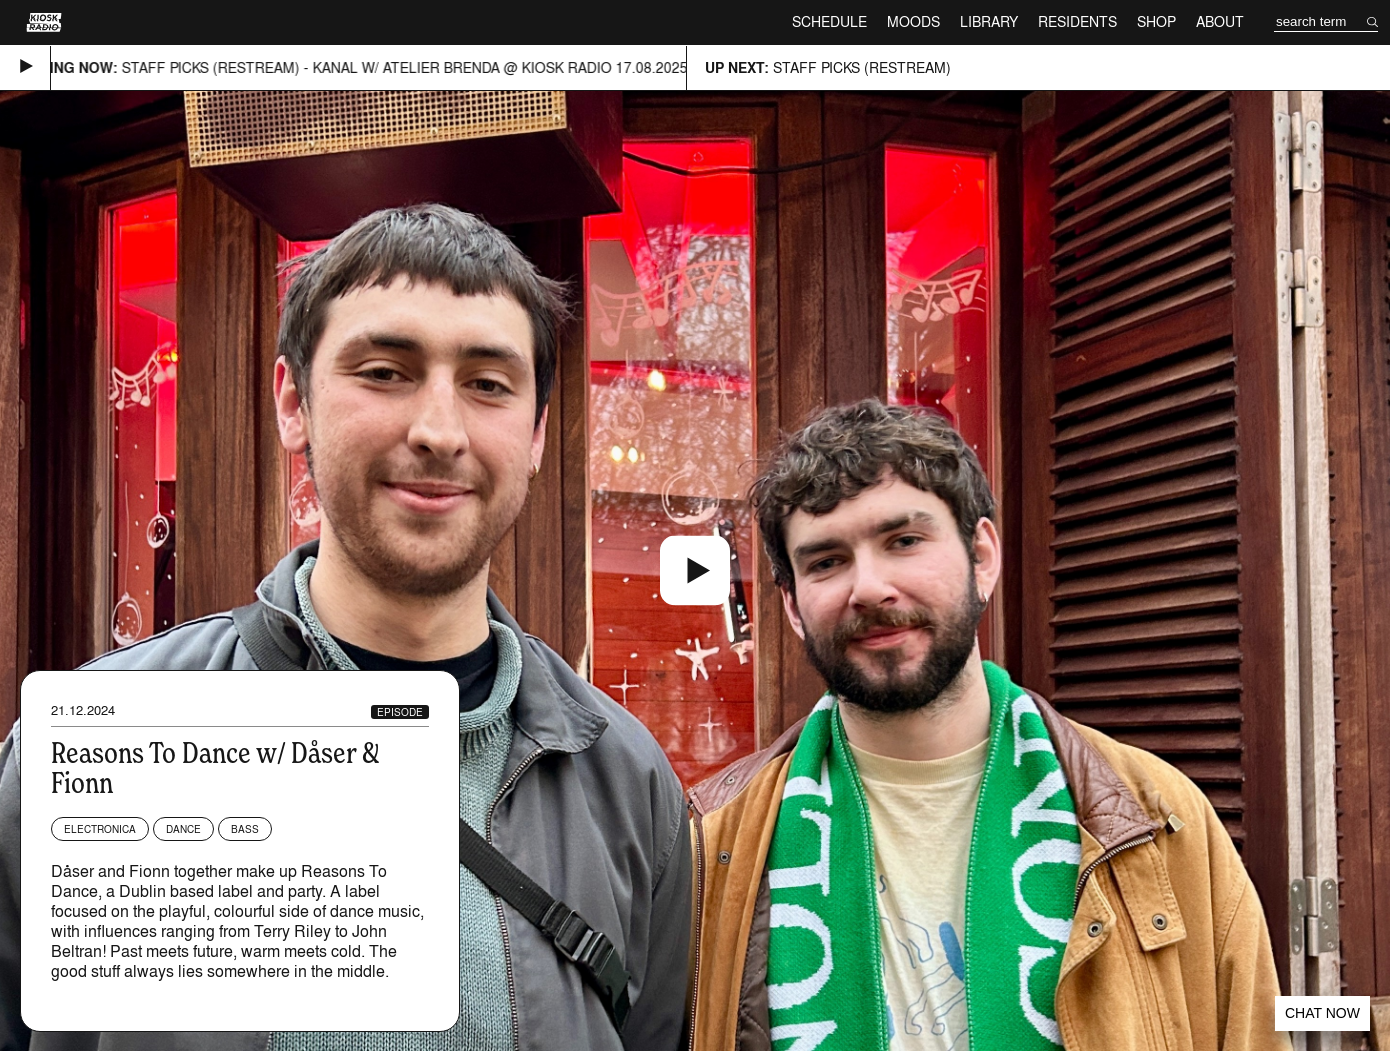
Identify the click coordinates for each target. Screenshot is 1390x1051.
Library (989, 21)
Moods (913, 21)
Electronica (100, 829)
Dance (183, 829)
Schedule (829, 21)
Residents (1077, 21)
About (1220, 21)
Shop (1156, 21)
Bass (245, 829)
